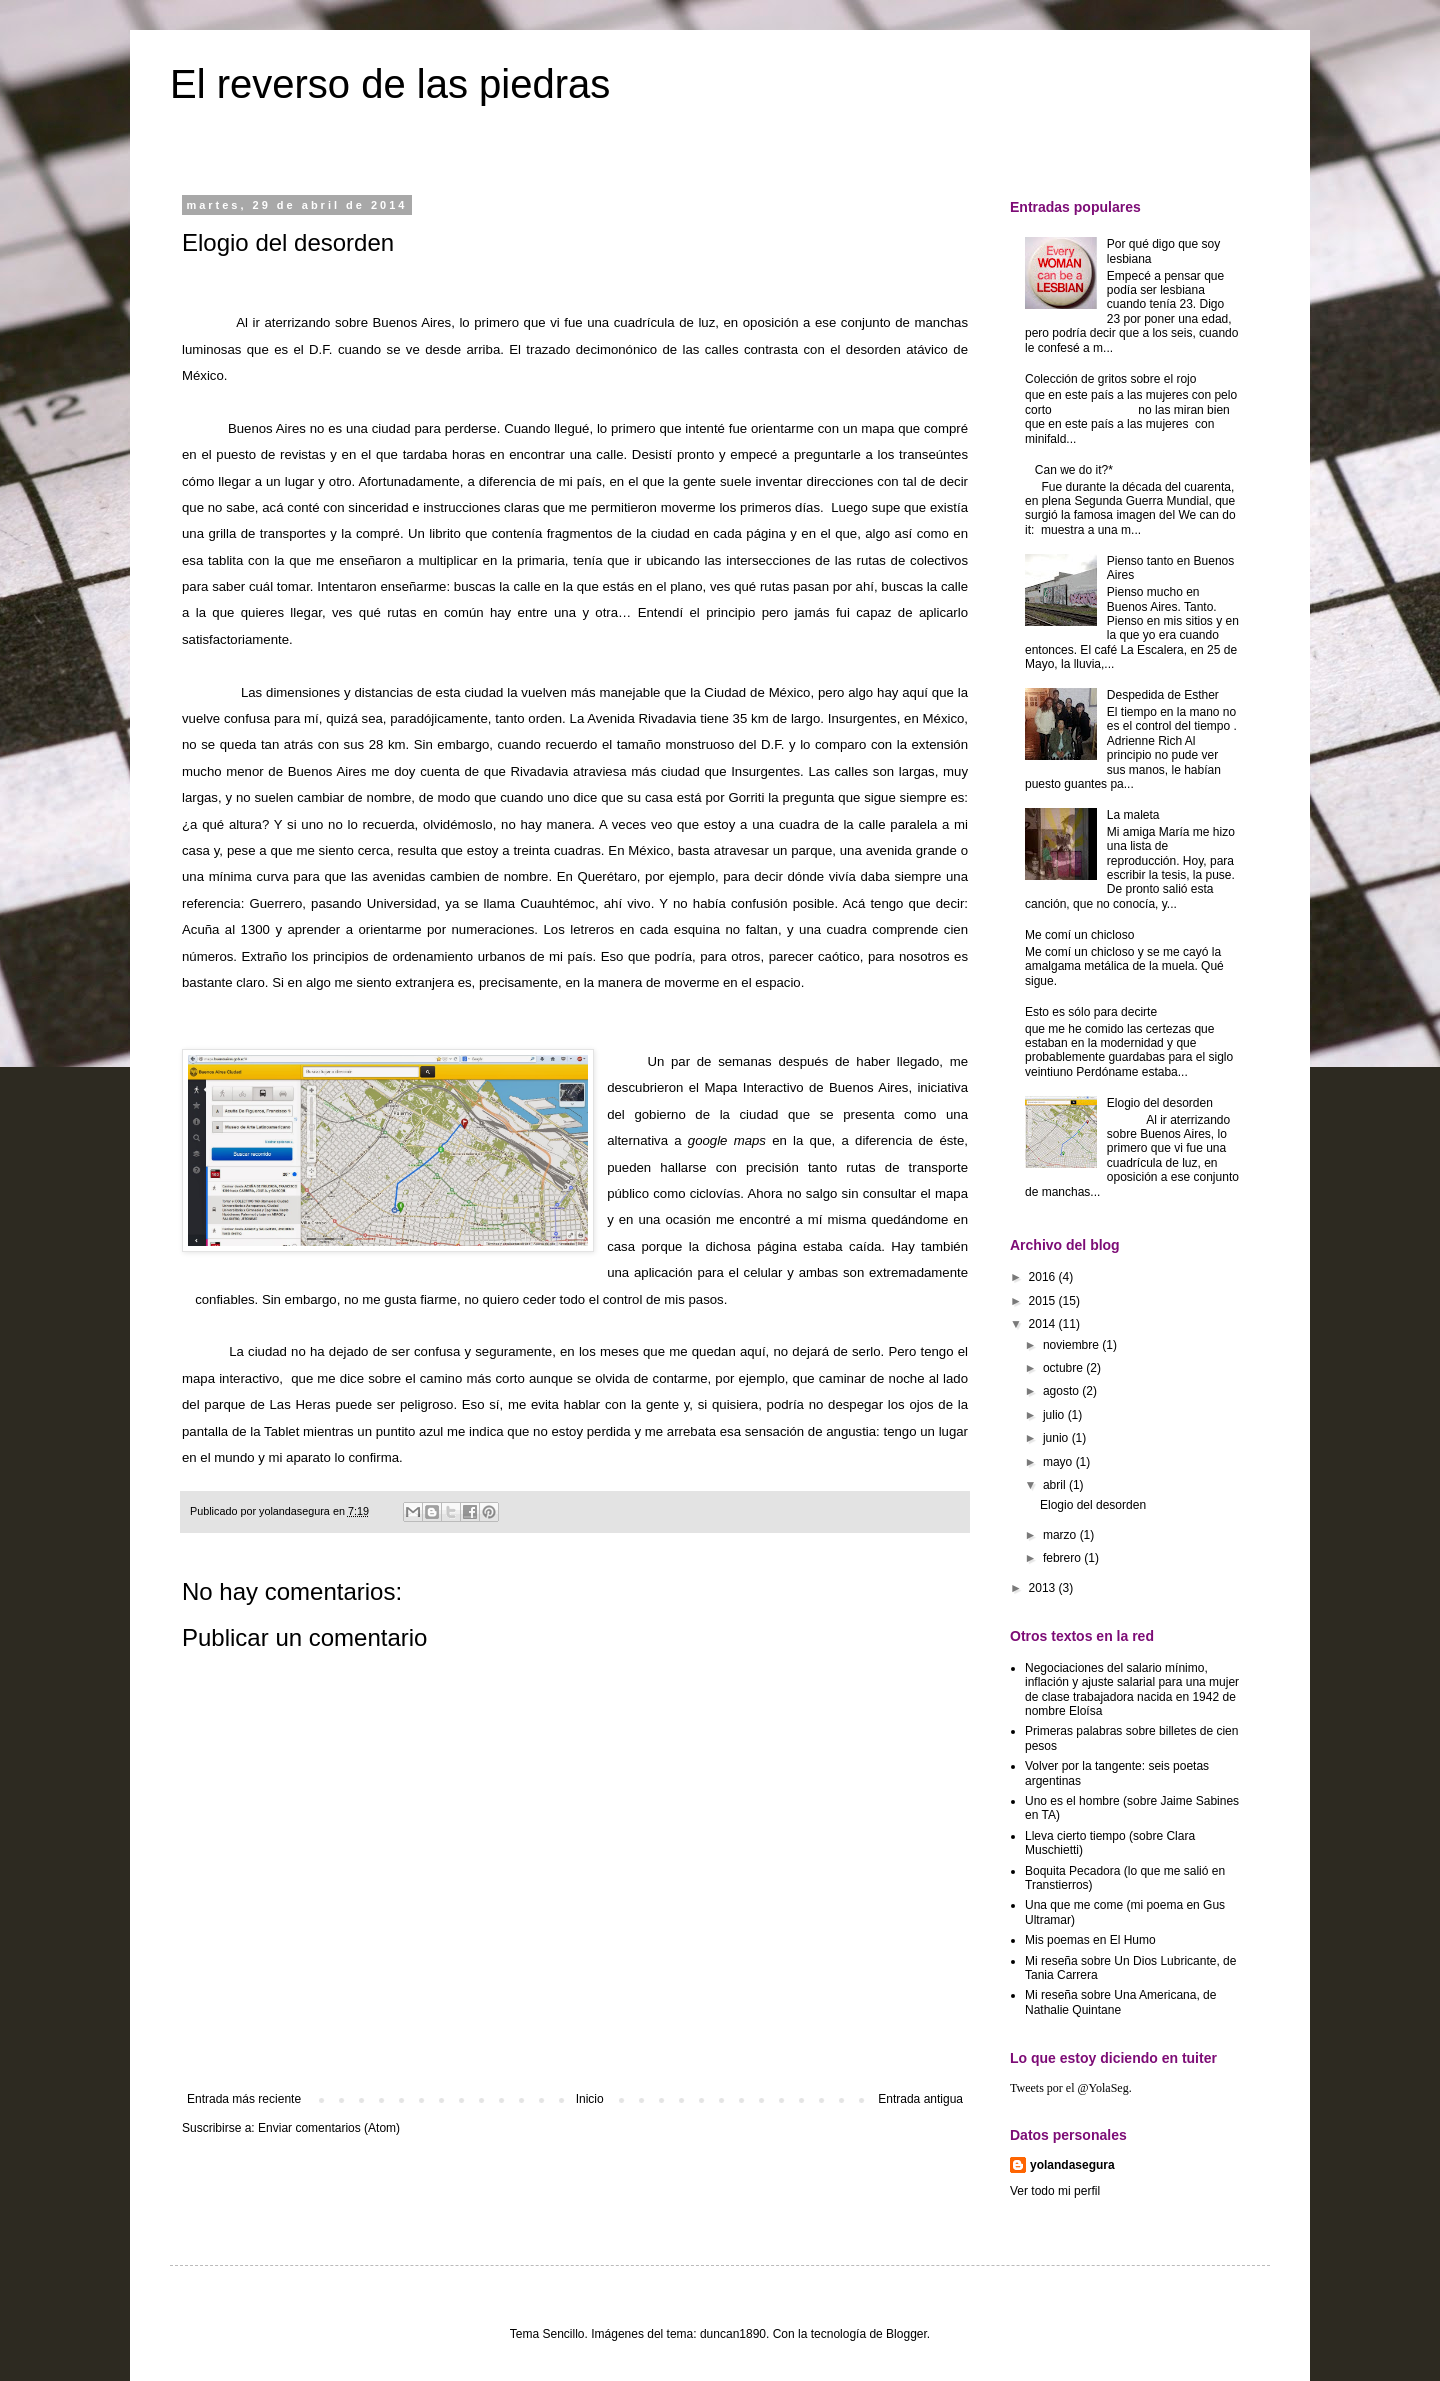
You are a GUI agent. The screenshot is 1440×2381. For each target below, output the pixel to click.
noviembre (1072, 1345)
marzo (1061, 1535)
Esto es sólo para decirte (1091, 1012)
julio (1055, 1415)
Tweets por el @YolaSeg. (1071, 2088)
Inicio (590, 2099)
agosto (1062, 1391)
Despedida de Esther (1163, 695)
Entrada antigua (920, 2099)
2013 (1044, 1588)
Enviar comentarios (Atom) (329, 2128)
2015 (1044, 1301)
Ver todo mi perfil (1055, 2191)
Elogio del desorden (1160, 1103)
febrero (1063, 1558)
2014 (1044, 1324)
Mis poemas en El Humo (1090, 1940)
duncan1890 (733, 2334)
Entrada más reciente (244, 2099)
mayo (1059, 1462)
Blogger (906, 2334)
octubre (1064, 1368)
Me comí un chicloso (1079, 935)
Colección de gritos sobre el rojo (1110, 379)
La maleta (1133, 815)
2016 (1044, 1277)
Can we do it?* (1074, 470)
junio (1057, 1438)
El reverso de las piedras (390, 84)
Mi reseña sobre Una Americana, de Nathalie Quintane (1120, 2002)
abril (1056, 1485)
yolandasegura (1072, 2165)
